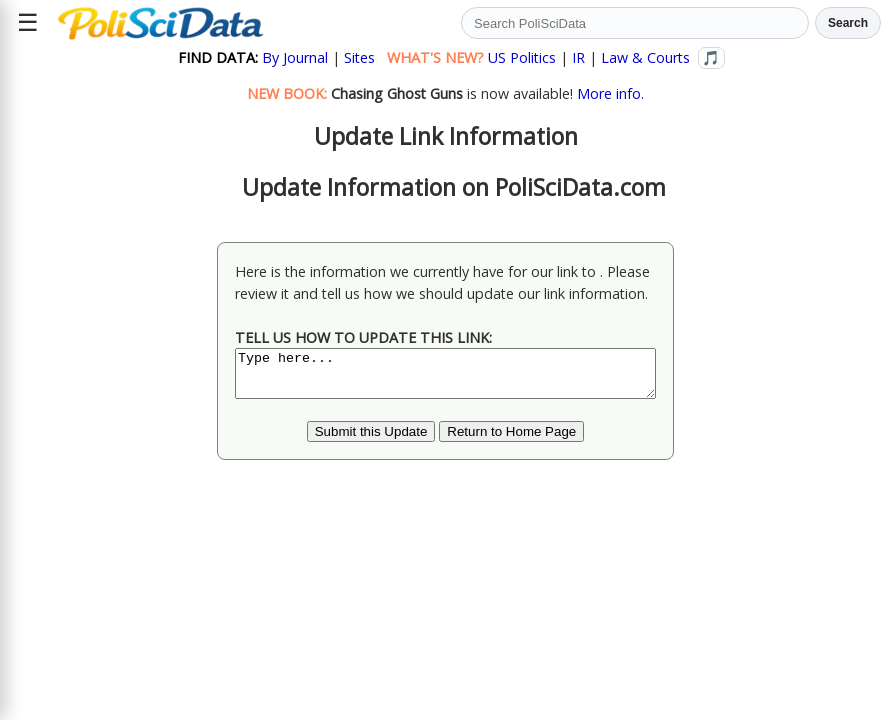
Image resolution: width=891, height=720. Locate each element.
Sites (359, 57)
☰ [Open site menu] (28, 22)
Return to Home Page (511, 440)
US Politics (522, 57)
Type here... (445, 378)
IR (578, 57)
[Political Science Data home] (160, 23)
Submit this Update (371, 440)
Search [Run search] (848, 23)
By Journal (295, 57)
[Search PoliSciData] (635, 23)
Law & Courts (645, 57)
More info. (610, 93)
